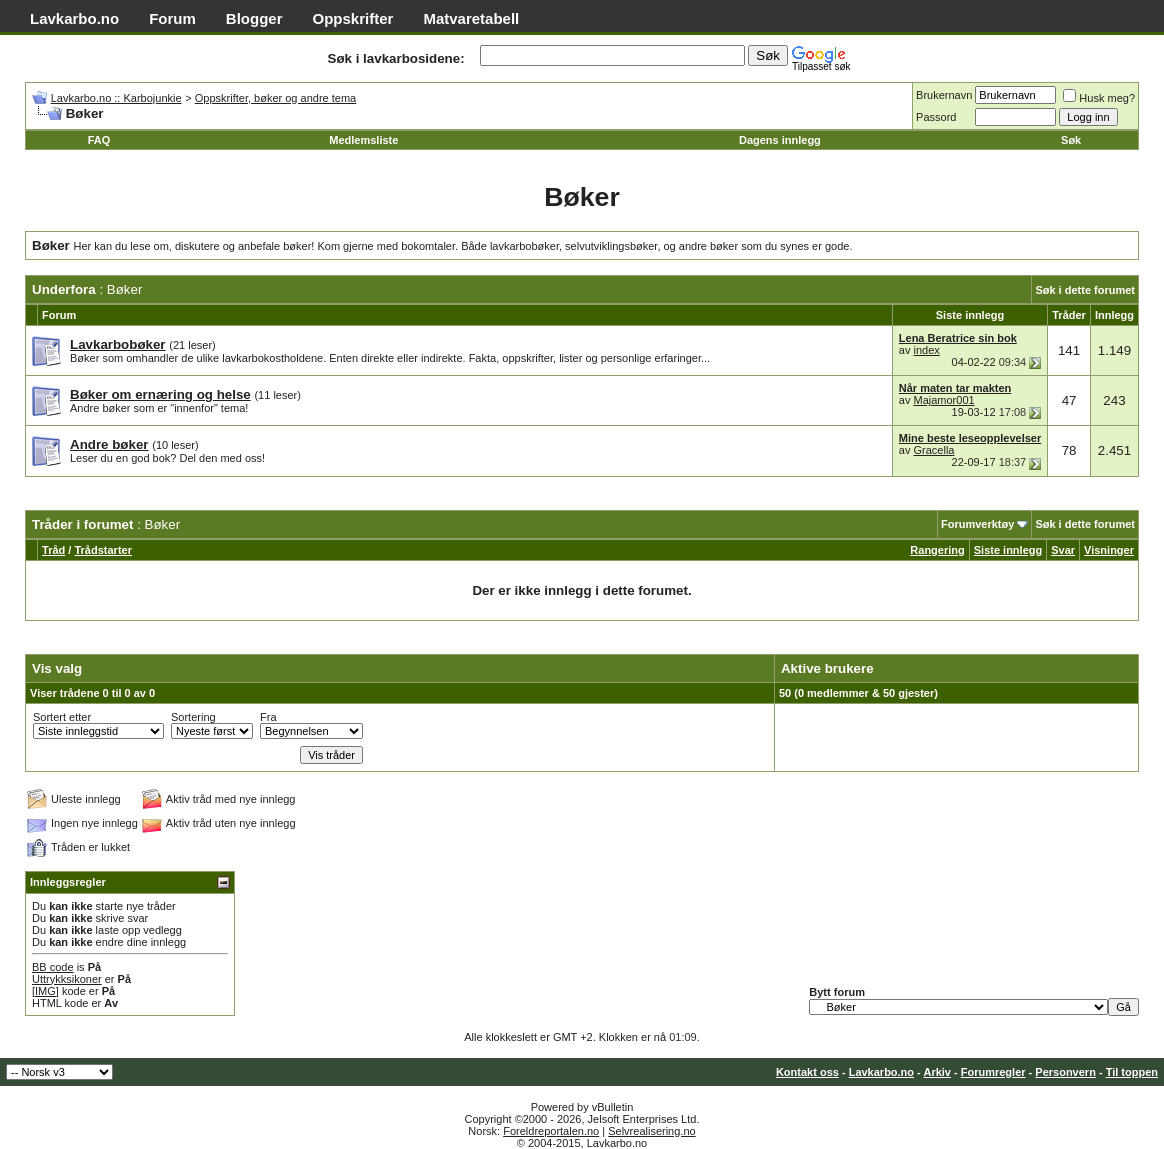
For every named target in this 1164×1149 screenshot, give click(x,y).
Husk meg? (1099, 98)
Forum (172, 18)
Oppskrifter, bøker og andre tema (275, 98)
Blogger (254, 18)
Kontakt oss (807, 1072)
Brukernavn (944, 95)
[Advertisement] (266, 499)
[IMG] (45, 991)
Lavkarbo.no (74, 18)
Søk (1071, 140)
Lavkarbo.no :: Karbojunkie (116, 98)
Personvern (1065, 1072)
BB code (53, 967)
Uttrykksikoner (67, 979)
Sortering (193, 717)
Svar (1063, 550)
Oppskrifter (353, 18)
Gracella (933, 450)
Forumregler (993, 1072)
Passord (936, 117)
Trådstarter (102, 550)
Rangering (937, 550)
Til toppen (1132, 1072)
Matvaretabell (471, 18)
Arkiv (937, 1072)
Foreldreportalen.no (551, 1131)
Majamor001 (943, 400)
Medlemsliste (363, 140)
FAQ (99, 140)
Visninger (1109, 550)
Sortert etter (62, 717)
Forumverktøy (977, 524)
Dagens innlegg (780, 140)
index (926, 350)
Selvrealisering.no (651, 1131)
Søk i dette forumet (1085, 290)
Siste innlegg (1008, 550)
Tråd (53, 550)
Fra (268, 717)
